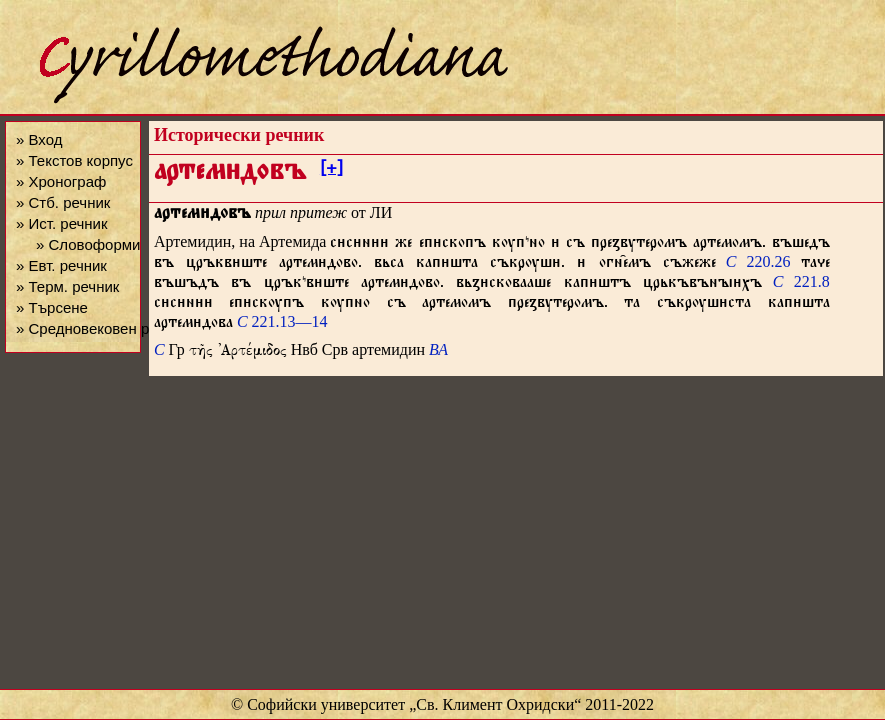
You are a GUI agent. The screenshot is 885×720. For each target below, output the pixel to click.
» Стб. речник (63, 202)
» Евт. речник (61, 265)
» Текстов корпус (74, 160)
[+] (331, 171)
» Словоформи (88, 244)
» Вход (39, 139)
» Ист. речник (62, 223)
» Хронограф (61, 181)
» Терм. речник (67, 286)
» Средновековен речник (102, 328)
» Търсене (52, 307)
